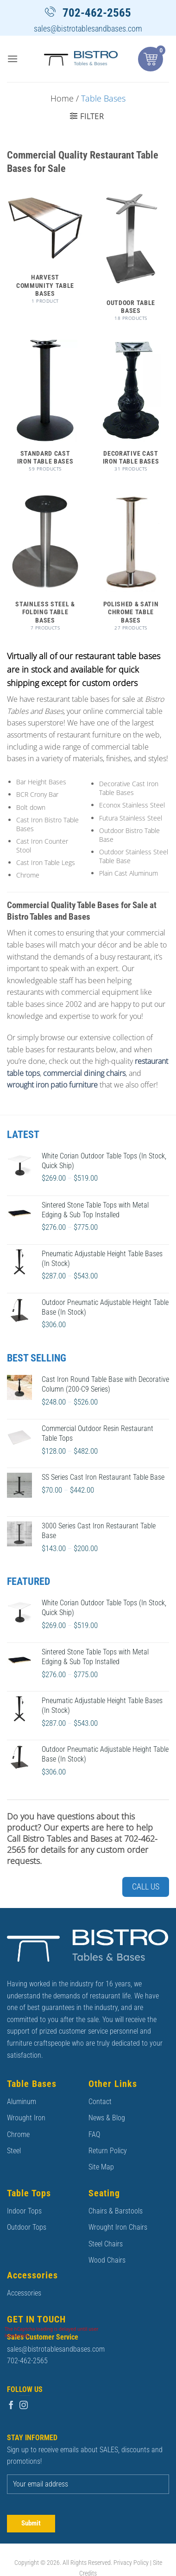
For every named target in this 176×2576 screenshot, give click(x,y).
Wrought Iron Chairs (117, 2227)
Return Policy (107, 2150)
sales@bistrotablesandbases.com (88, 28)
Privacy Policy (131, 2563)
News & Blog (106, 2117)
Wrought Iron (26, 2117)
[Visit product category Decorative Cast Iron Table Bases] (131, 410)
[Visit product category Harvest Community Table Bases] (45, 251)
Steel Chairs (105, 2243)
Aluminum (21, 2101)
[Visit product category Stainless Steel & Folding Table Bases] (45, 565)
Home (62, 98)
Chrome (18, 2134)
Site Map (101, 2167)
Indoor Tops (24, 2211)
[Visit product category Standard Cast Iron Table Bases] (45, 410)
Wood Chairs (107, 2260)
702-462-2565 (97, 12)
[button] (12, 58)
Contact (100, 2101)
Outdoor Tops (26, 2227)
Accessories (24, 2293)
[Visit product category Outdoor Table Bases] (131, 260)
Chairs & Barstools (115, 2211)
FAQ (94, 2134)
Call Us (145, 1886)
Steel (14, 2150)
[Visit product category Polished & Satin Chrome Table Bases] (131, 565)
